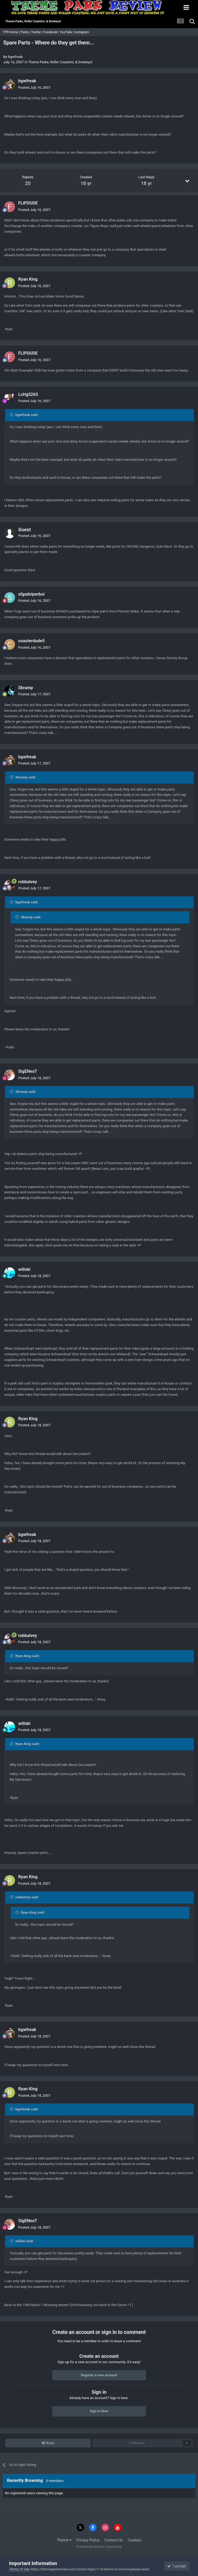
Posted (34, 88)
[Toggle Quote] (12, 415)
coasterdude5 (31, 640)
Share (48, 2443)
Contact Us (113, 2540)
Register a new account (99, 2375)
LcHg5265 (28, 394)
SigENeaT (27, 1071)
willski (24, 1269)
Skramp (25, 687)
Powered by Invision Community (99, 2547)
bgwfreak (15, 57)
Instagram (82, 32)
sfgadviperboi (31, 594)
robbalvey (27, 881)
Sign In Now (99, 2411)
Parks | (26, 32)
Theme (64, 2540)
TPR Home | (11, 32)
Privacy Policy (87, 2540)
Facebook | (51, 32)
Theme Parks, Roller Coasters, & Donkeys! (60, 62)
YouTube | (67, 32)
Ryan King (28, 279)
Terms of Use (19, 2569)
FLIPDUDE (28, 203)
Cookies (134, 2540)
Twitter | (37, 32)
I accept (176, 2566)
